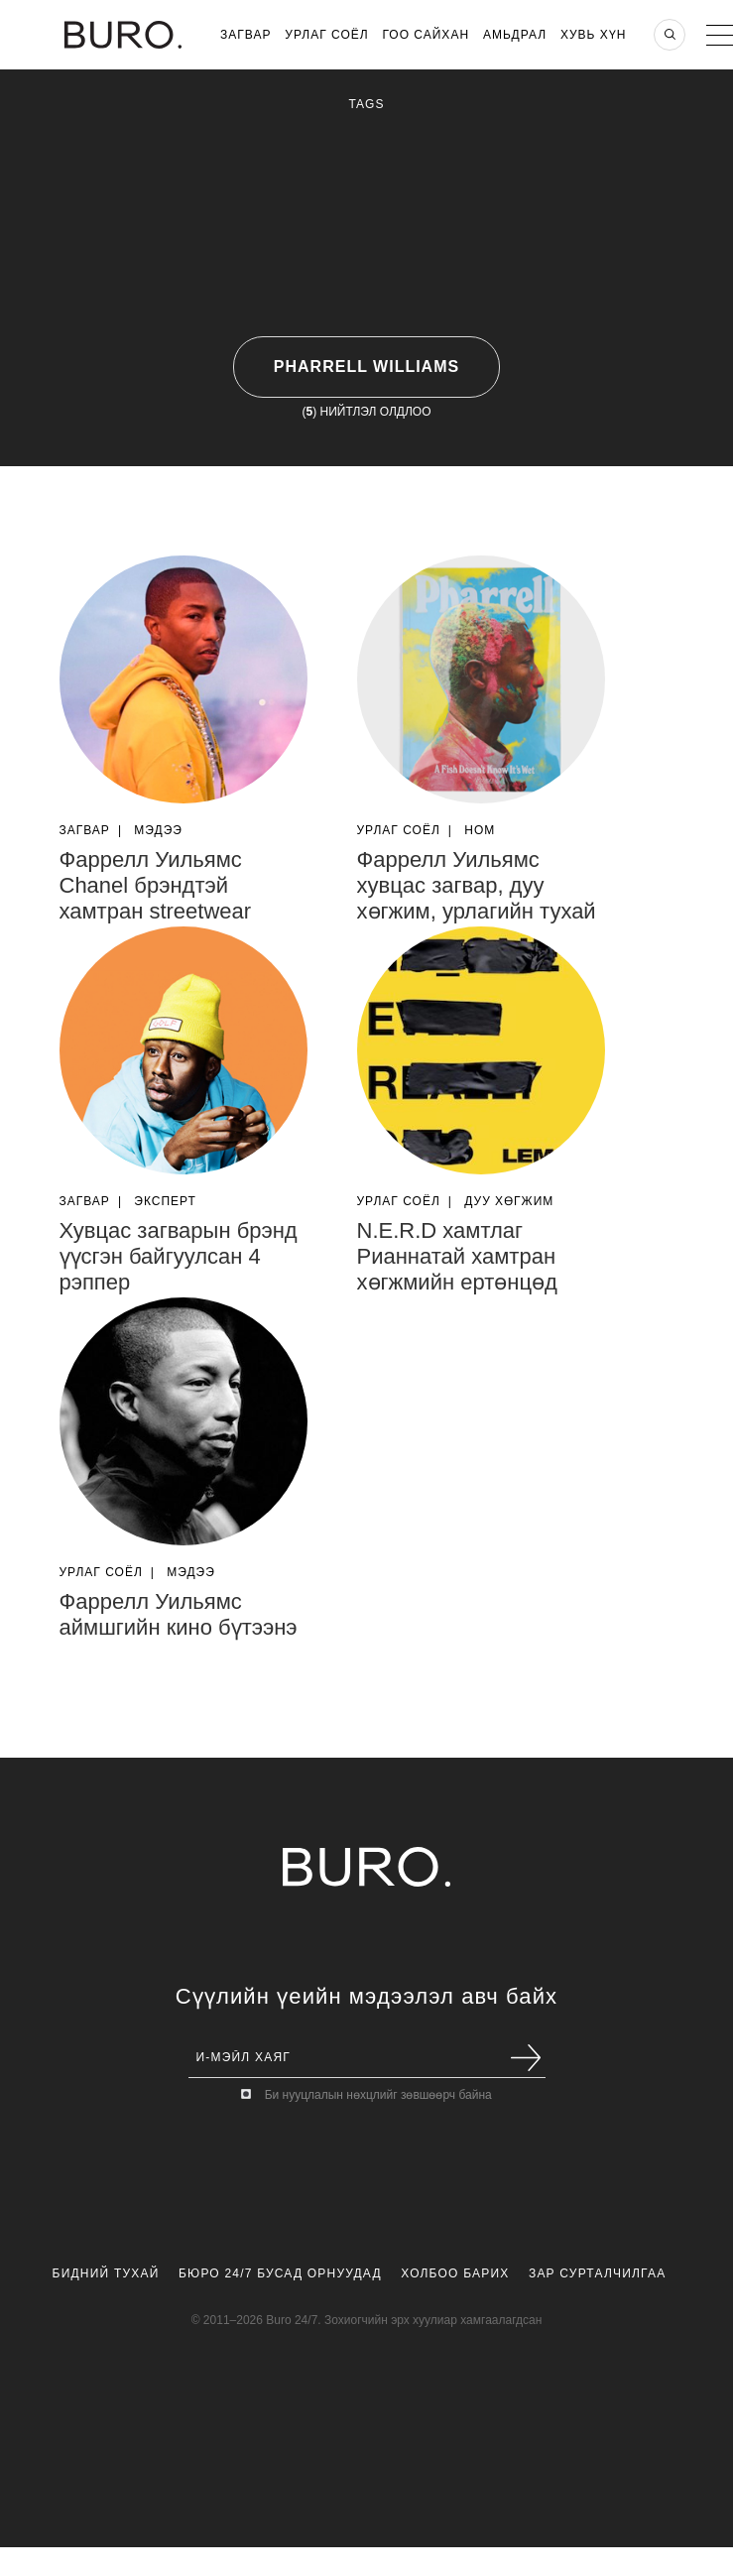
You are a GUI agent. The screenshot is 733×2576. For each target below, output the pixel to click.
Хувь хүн (593, 35)
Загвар (245, 35)
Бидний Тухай (106, 2273)
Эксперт (165, 1201)
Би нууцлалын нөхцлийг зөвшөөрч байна (378, 2095)
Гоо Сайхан (426, 35)
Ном (479, 830)
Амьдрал (515, 35)
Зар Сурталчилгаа (597, 2273)
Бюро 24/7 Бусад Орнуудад (280, 2273)
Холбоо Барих (455, 2273)
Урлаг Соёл (326, 35)
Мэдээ (158, 830)
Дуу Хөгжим (508, 1201)
